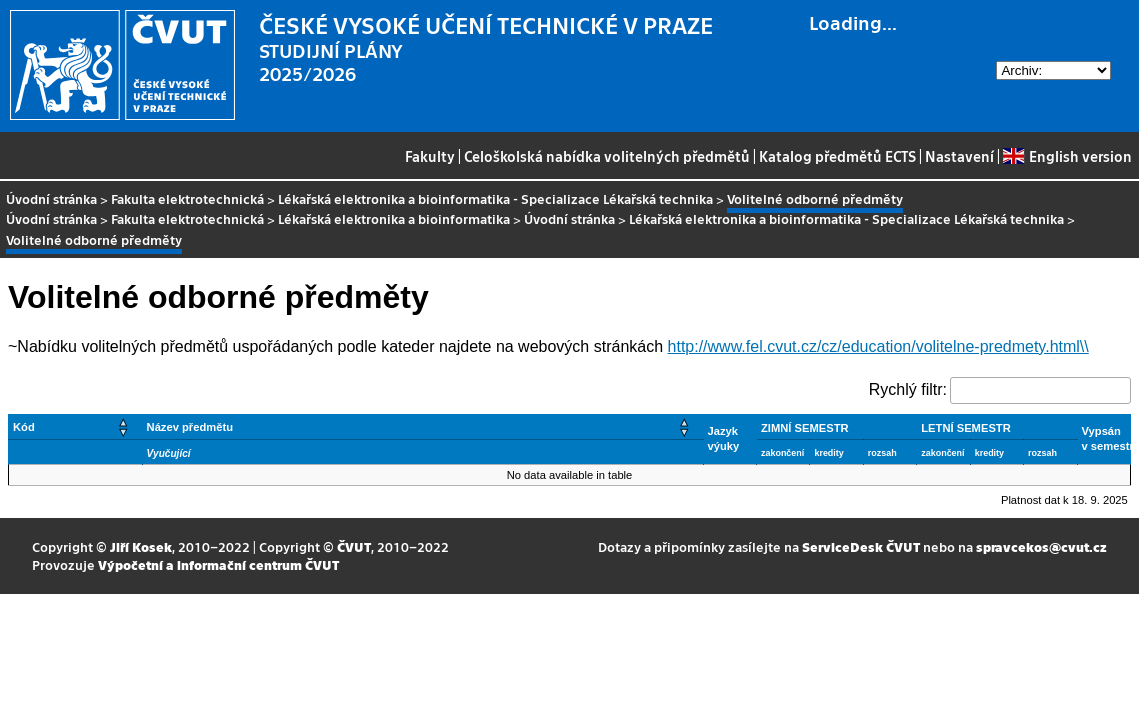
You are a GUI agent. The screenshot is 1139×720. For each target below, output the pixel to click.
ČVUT (354, 546)
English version (1067, 156)
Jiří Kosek (141, 546)
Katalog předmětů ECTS (837, 156)
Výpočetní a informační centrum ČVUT (218, 564)
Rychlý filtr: (908, 389)
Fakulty (430, 156)
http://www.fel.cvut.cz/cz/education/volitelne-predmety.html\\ (878, 346)
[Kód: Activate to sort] (76, 426)
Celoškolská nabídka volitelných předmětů (607, 156)
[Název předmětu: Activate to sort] (422, 426)
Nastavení (959, 156)
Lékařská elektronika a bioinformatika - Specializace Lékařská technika (495, 198)
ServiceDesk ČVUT (861, 546)
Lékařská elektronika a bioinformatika (394, 218)
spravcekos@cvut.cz (1041, 546)
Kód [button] (24, 427)
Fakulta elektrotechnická (187, 198)
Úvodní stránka (51, 198)
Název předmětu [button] (190, 427)
